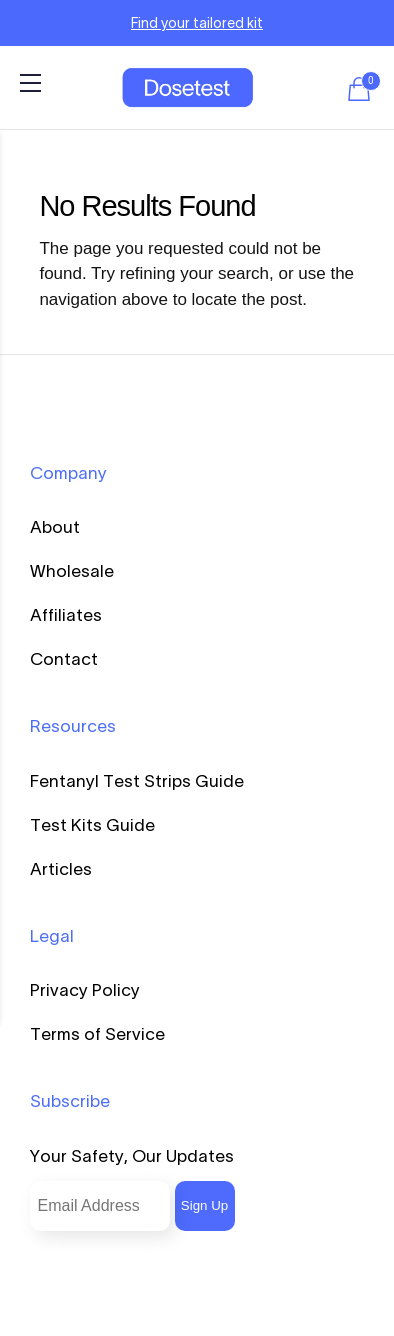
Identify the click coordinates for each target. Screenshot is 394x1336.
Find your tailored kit (197, 23)
